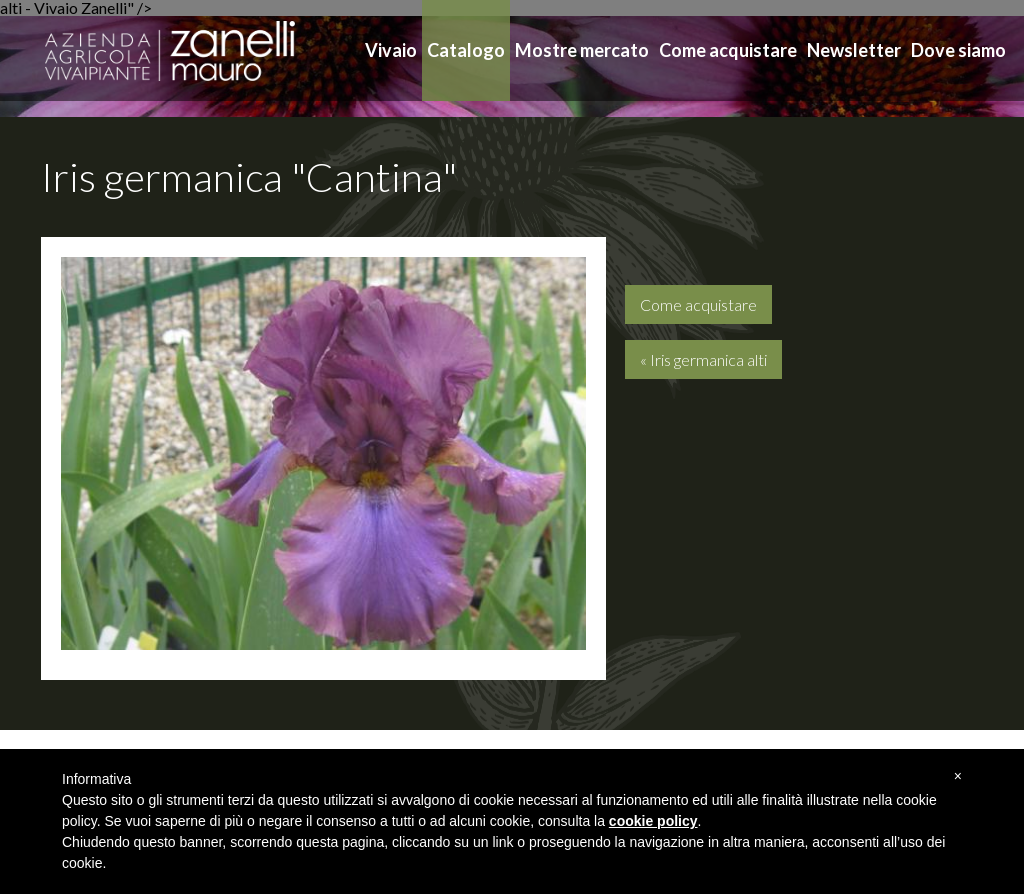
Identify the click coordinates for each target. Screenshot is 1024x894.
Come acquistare (728, 50)
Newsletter (854, 50)
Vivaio (391, 50)
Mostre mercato (582, 50)
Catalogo (466, 50)
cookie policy (653, 821)
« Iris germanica (703, 359)
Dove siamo (958, 50)
